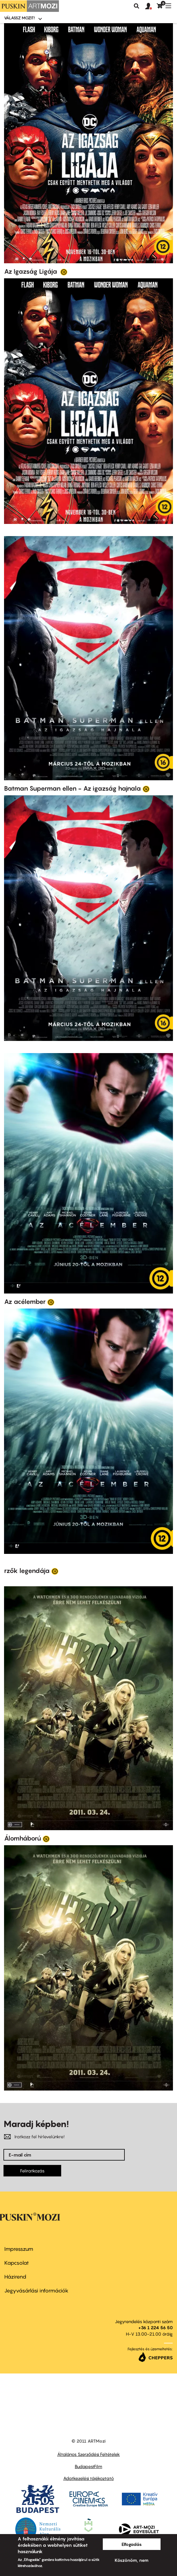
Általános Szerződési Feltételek (88, 2454)
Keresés (136, 6)
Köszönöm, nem (131, 2560)
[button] (151, 6)
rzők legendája (27, 1570)
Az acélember (25, 1301)
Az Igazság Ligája (31, 271)
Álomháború (22, 1838)
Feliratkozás (32, 2170)
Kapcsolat (16, 2263)
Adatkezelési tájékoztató (88, 2478)
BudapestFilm (88, 2466)
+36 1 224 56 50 (155, 2327)
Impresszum (18, 2249)
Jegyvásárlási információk (36, 2291)
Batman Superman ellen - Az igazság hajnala (72, 788)
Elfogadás (132, 2544)
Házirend (15, 2277)
